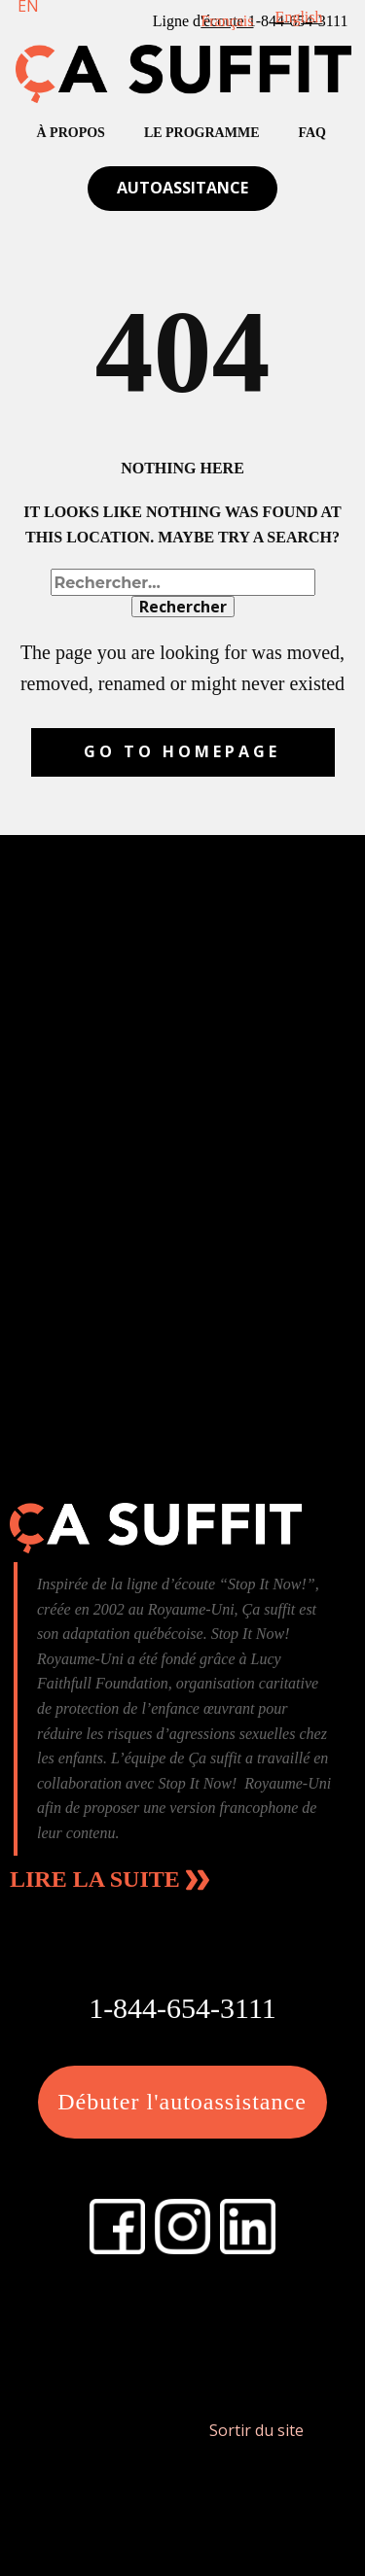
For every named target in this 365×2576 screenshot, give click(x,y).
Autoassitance (182, 187)
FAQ (313, 132)
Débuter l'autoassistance (182, 2101)
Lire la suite (109, 1880)
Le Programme (202, 132)
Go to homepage (182, 751)
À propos (71, 132)
